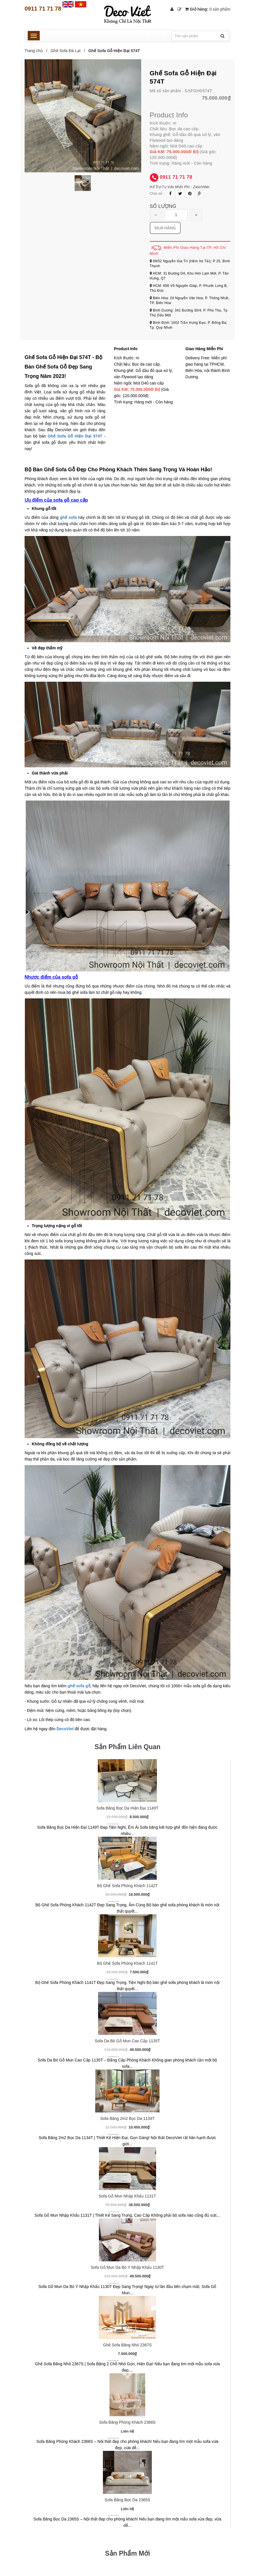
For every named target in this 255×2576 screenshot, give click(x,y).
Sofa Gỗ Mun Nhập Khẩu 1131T (127, 2196)
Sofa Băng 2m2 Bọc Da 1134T (127, 2118)
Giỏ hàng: (207, 9)
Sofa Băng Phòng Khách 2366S (127, 2422)
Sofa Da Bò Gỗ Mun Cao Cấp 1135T (127, 2041)
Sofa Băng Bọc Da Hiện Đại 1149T (127, 1808)
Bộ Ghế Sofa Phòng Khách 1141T (127, 1963)
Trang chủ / (37, 50)
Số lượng (163, 206)
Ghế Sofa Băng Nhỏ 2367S (127, 2345)
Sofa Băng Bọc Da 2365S (127, 2500)
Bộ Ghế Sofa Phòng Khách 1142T (127, 1885)
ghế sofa (68, 517)
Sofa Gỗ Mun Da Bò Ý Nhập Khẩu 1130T (127, 2267)
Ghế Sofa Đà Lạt (66, 50)
